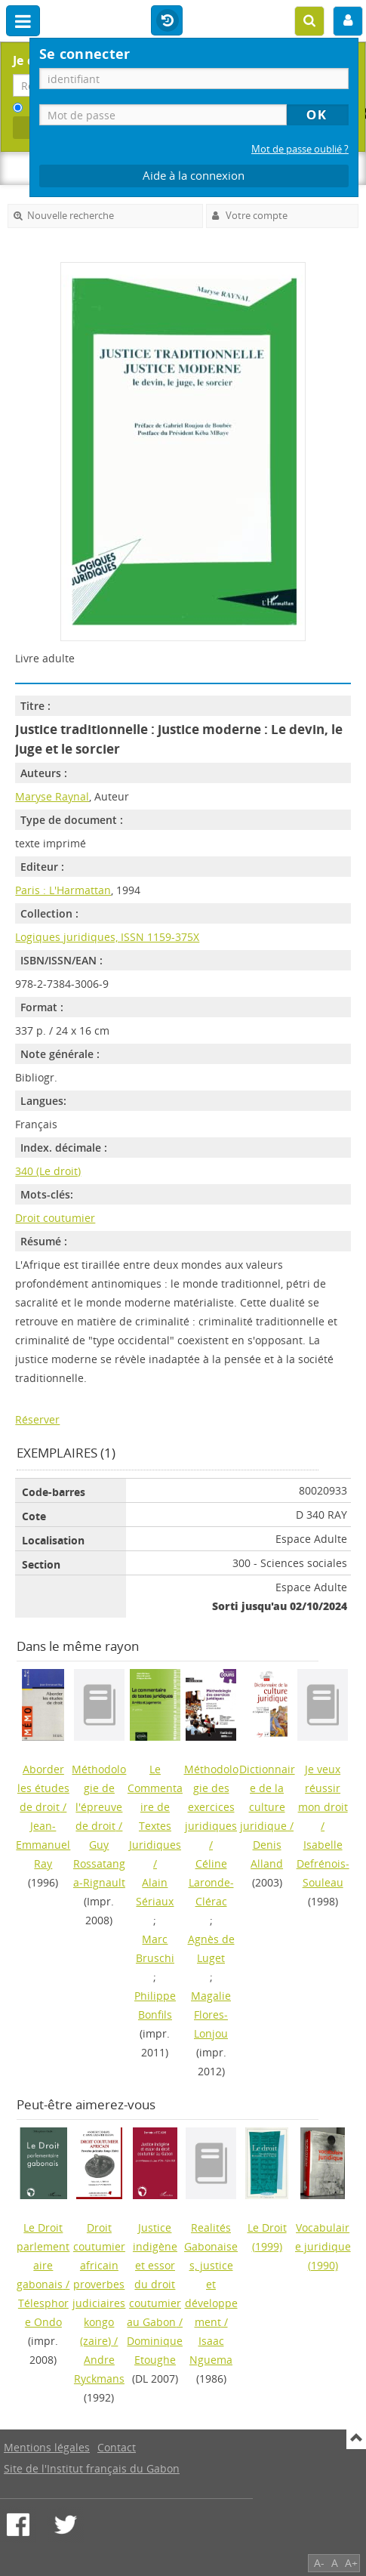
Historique (167, 21)
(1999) (267, 2237)
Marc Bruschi (155, 1948)
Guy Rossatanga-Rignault (99, 1863)
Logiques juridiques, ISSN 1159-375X (107, 937)
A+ (351, 2563)
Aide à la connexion (194, 176)
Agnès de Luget (211, 1948)
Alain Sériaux (155, 1891)
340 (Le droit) (48, 1171)
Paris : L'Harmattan (63, 890)
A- (319, 2563)
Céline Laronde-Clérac (211, 1882)
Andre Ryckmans (99, 2369)
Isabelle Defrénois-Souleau (323, 1863)
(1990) (323, 2246)
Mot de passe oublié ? (300, 149)
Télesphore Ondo (43, 2312)
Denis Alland (267, 1854)
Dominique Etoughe (155, 2350)
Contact (116, 2447)
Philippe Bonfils (155, 2005)
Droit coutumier (55, 1218)
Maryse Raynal (52, 796)
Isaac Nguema (210, 2350)
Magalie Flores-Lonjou (211, 2014)
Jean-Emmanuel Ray (43, 1845)
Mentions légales (47, 2447)
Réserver (37, 1419)
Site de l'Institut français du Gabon (92, 2468)
